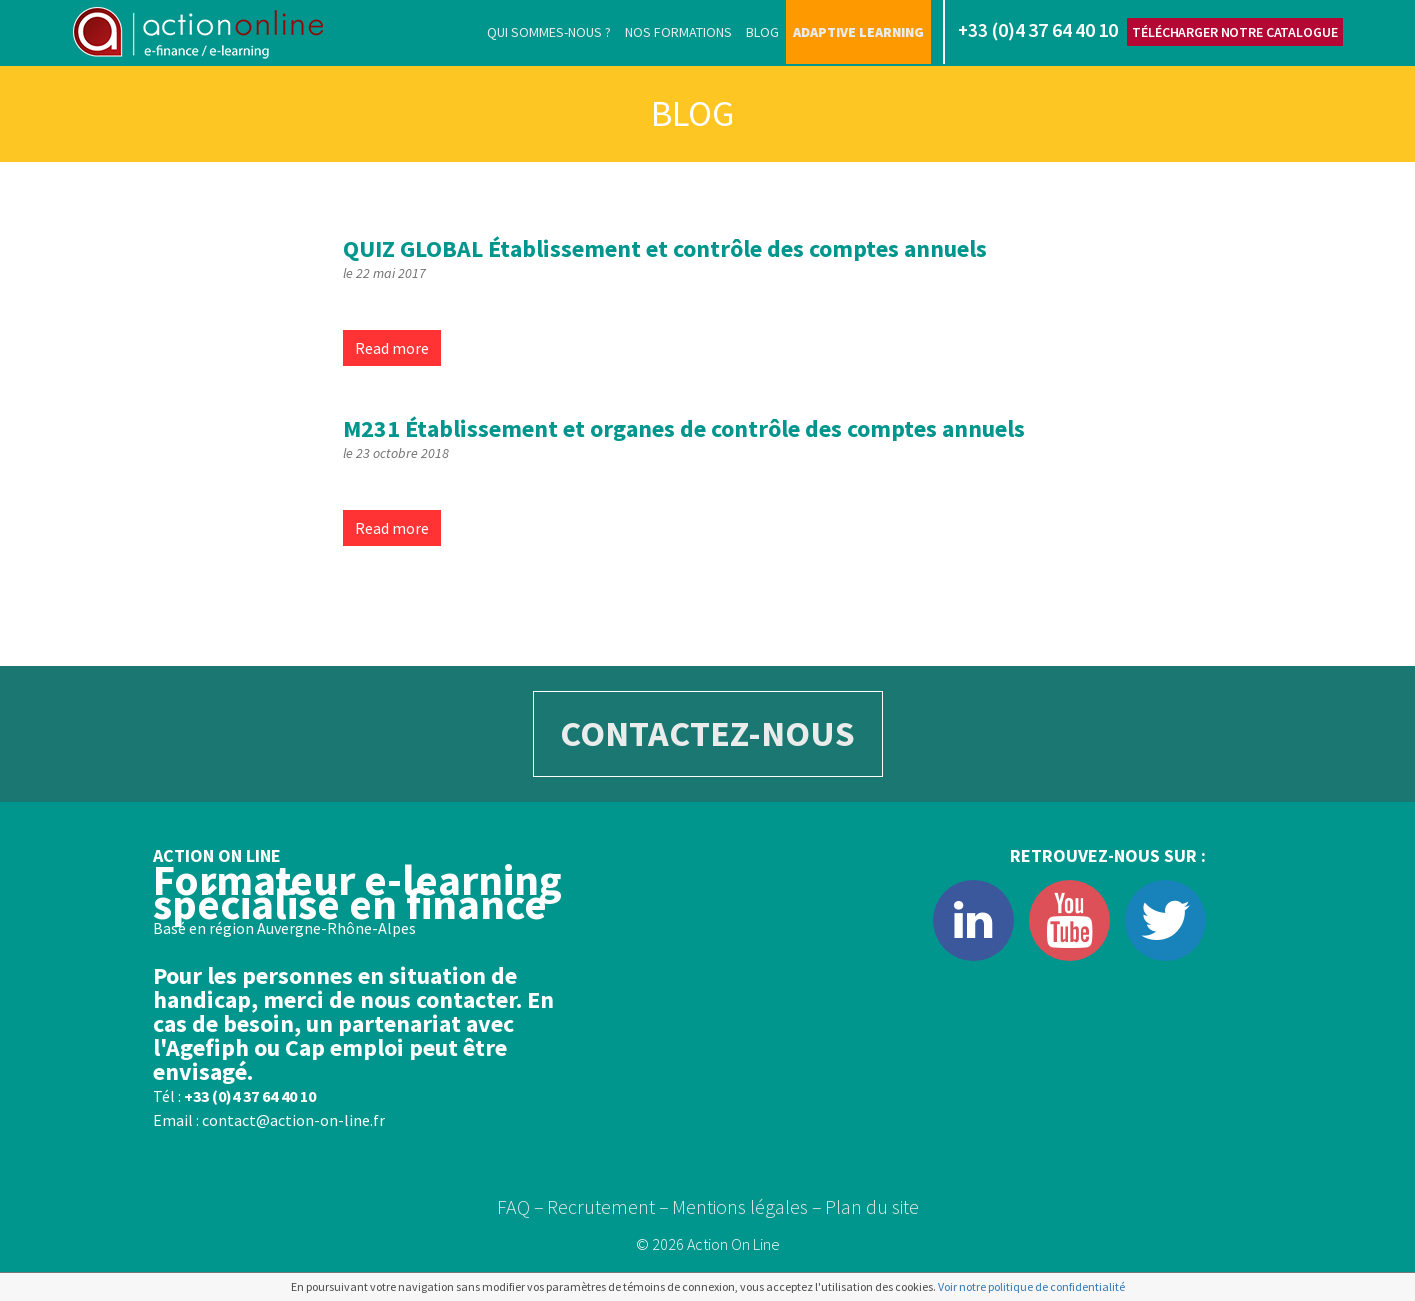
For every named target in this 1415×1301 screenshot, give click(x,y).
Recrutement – (608, 1206)
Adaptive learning (858, 32)
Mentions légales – (747, 1206)
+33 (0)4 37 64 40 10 (250, 1096)
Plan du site (872, 1206)
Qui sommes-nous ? (549, 32)
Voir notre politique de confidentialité (1031, 1286)
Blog (762, 32)
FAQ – (520, 1206)
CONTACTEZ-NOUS (707, 733)
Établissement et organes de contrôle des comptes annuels (684, 428)
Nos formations (678, 32)
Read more (392, 348)
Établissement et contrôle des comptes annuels (665, 248)
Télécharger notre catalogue (1234, 32)
